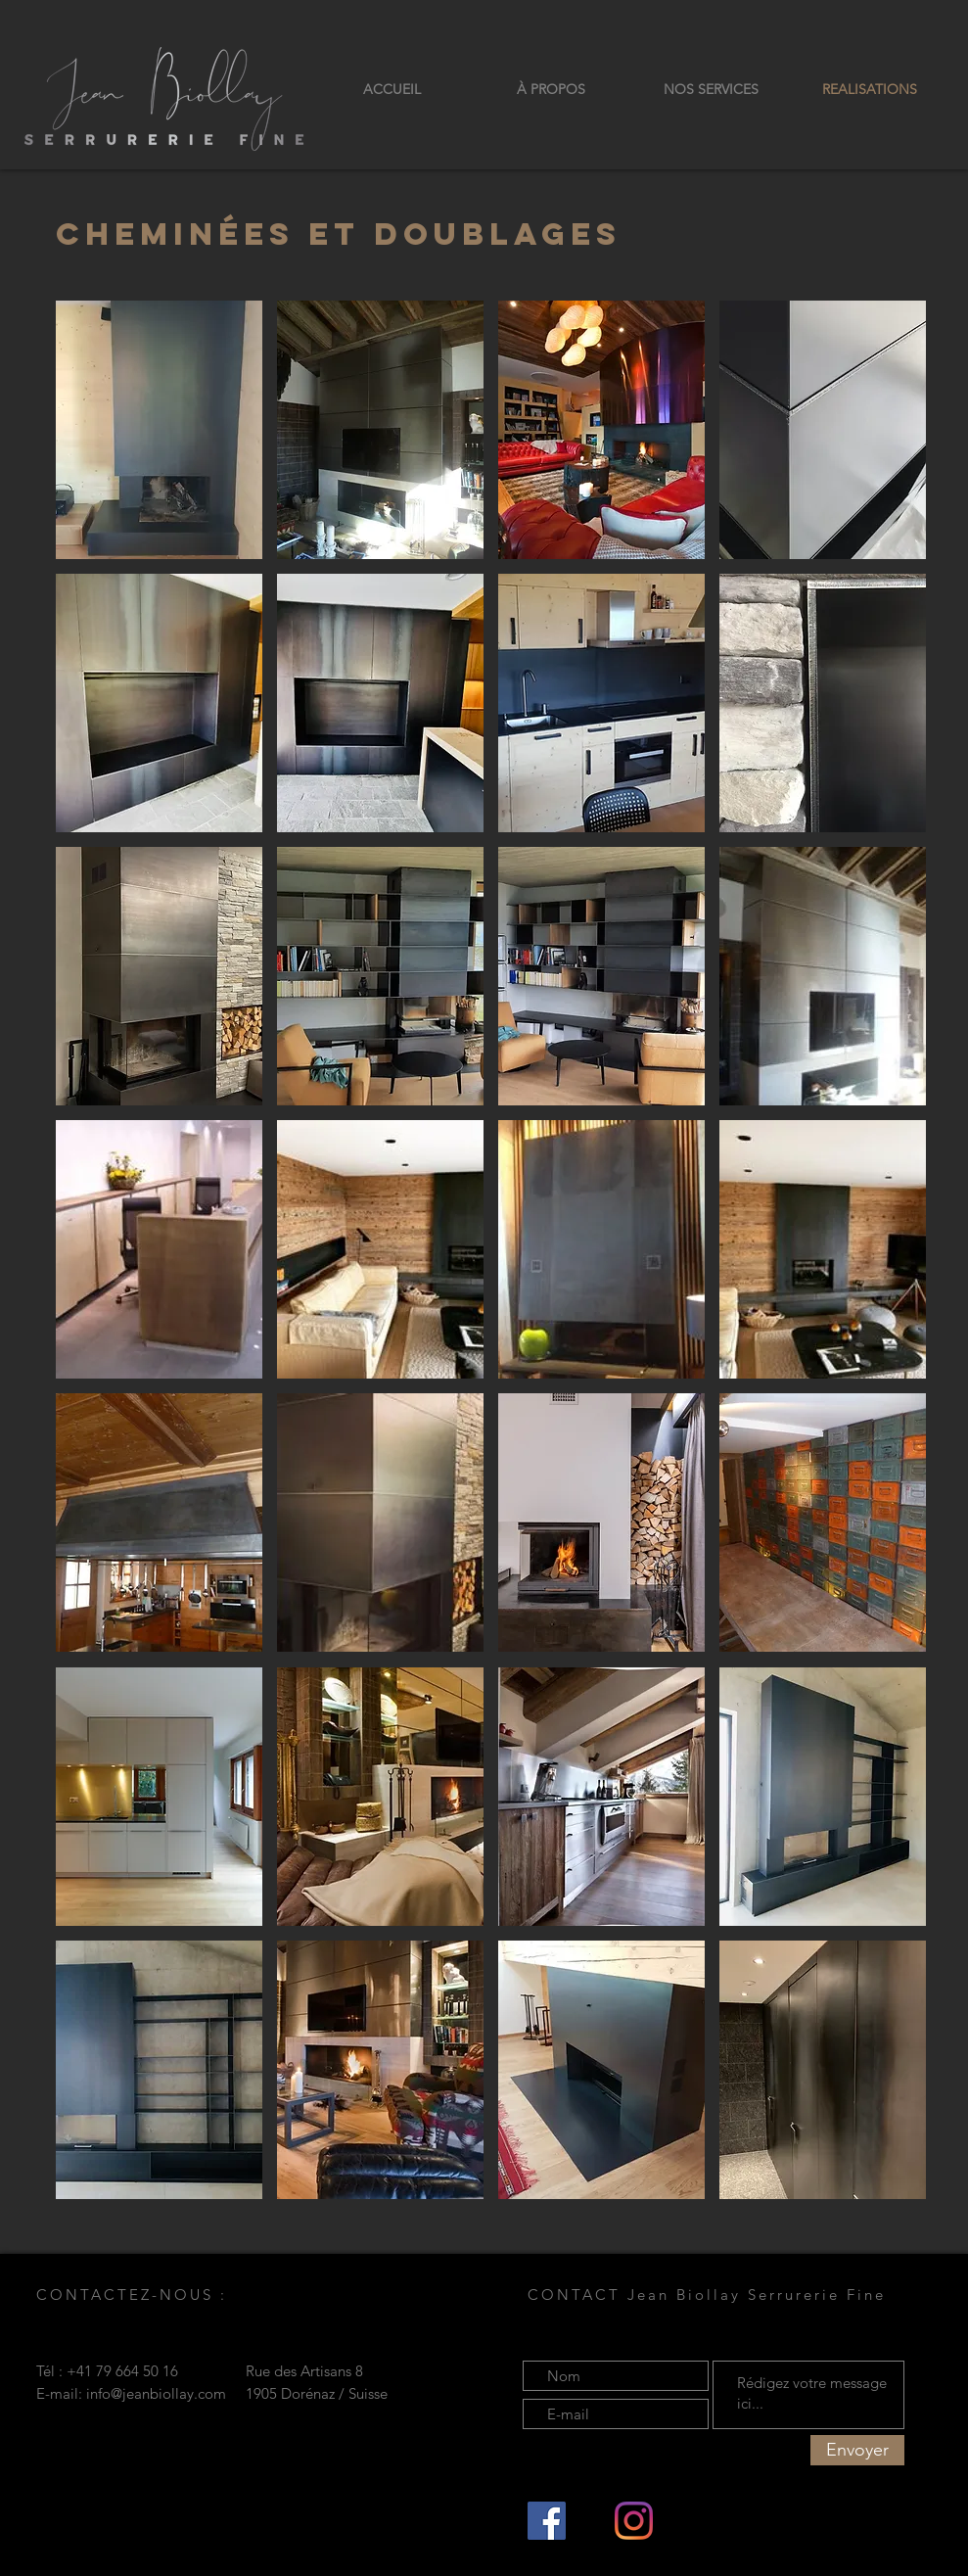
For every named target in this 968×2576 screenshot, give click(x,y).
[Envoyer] (857, 2450)
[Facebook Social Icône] (547, 2521)
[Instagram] (634, 2521)
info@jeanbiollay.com (156, 2393)
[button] (159, 430)
